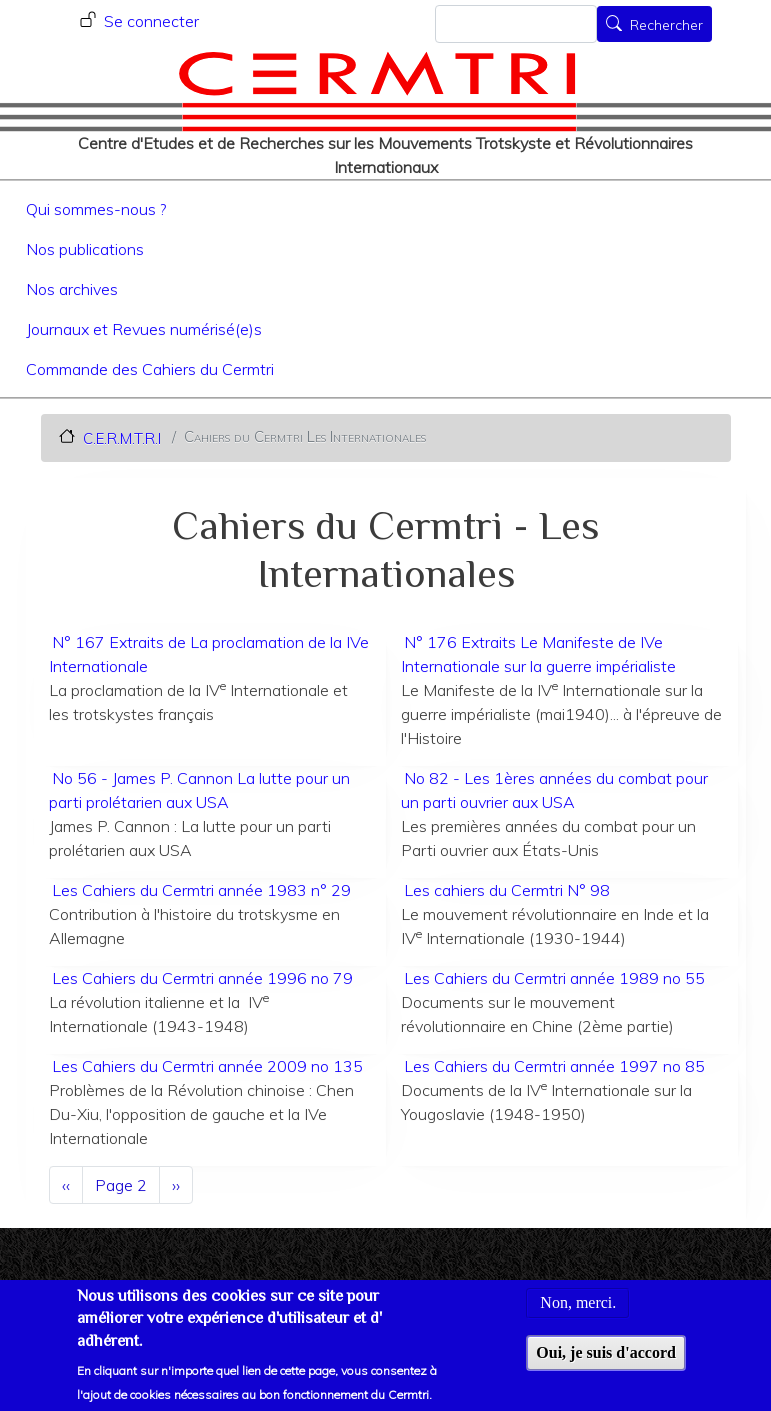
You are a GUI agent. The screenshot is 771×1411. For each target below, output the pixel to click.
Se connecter (151, 21)
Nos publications (85, 249)
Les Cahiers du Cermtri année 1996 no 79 (202, 978)
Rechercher (666, 26)
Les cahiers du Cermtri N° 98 (507, 890)
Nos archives (72, 289)
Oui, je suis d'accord (606, 1352)
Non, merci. (578, 1303)
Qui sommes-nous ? (96, 209)
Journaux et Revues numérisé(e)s (144, 329)
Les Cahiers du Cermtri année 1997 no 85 (554, 1066)
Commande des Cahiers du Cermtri (150, 369)
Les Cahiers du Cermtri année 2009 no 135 (207, 1066)
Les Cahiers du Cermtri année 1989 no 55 (554, 978)
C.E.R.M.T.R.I (122, 437)
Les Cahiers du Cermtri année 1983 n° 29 (201, 890)
